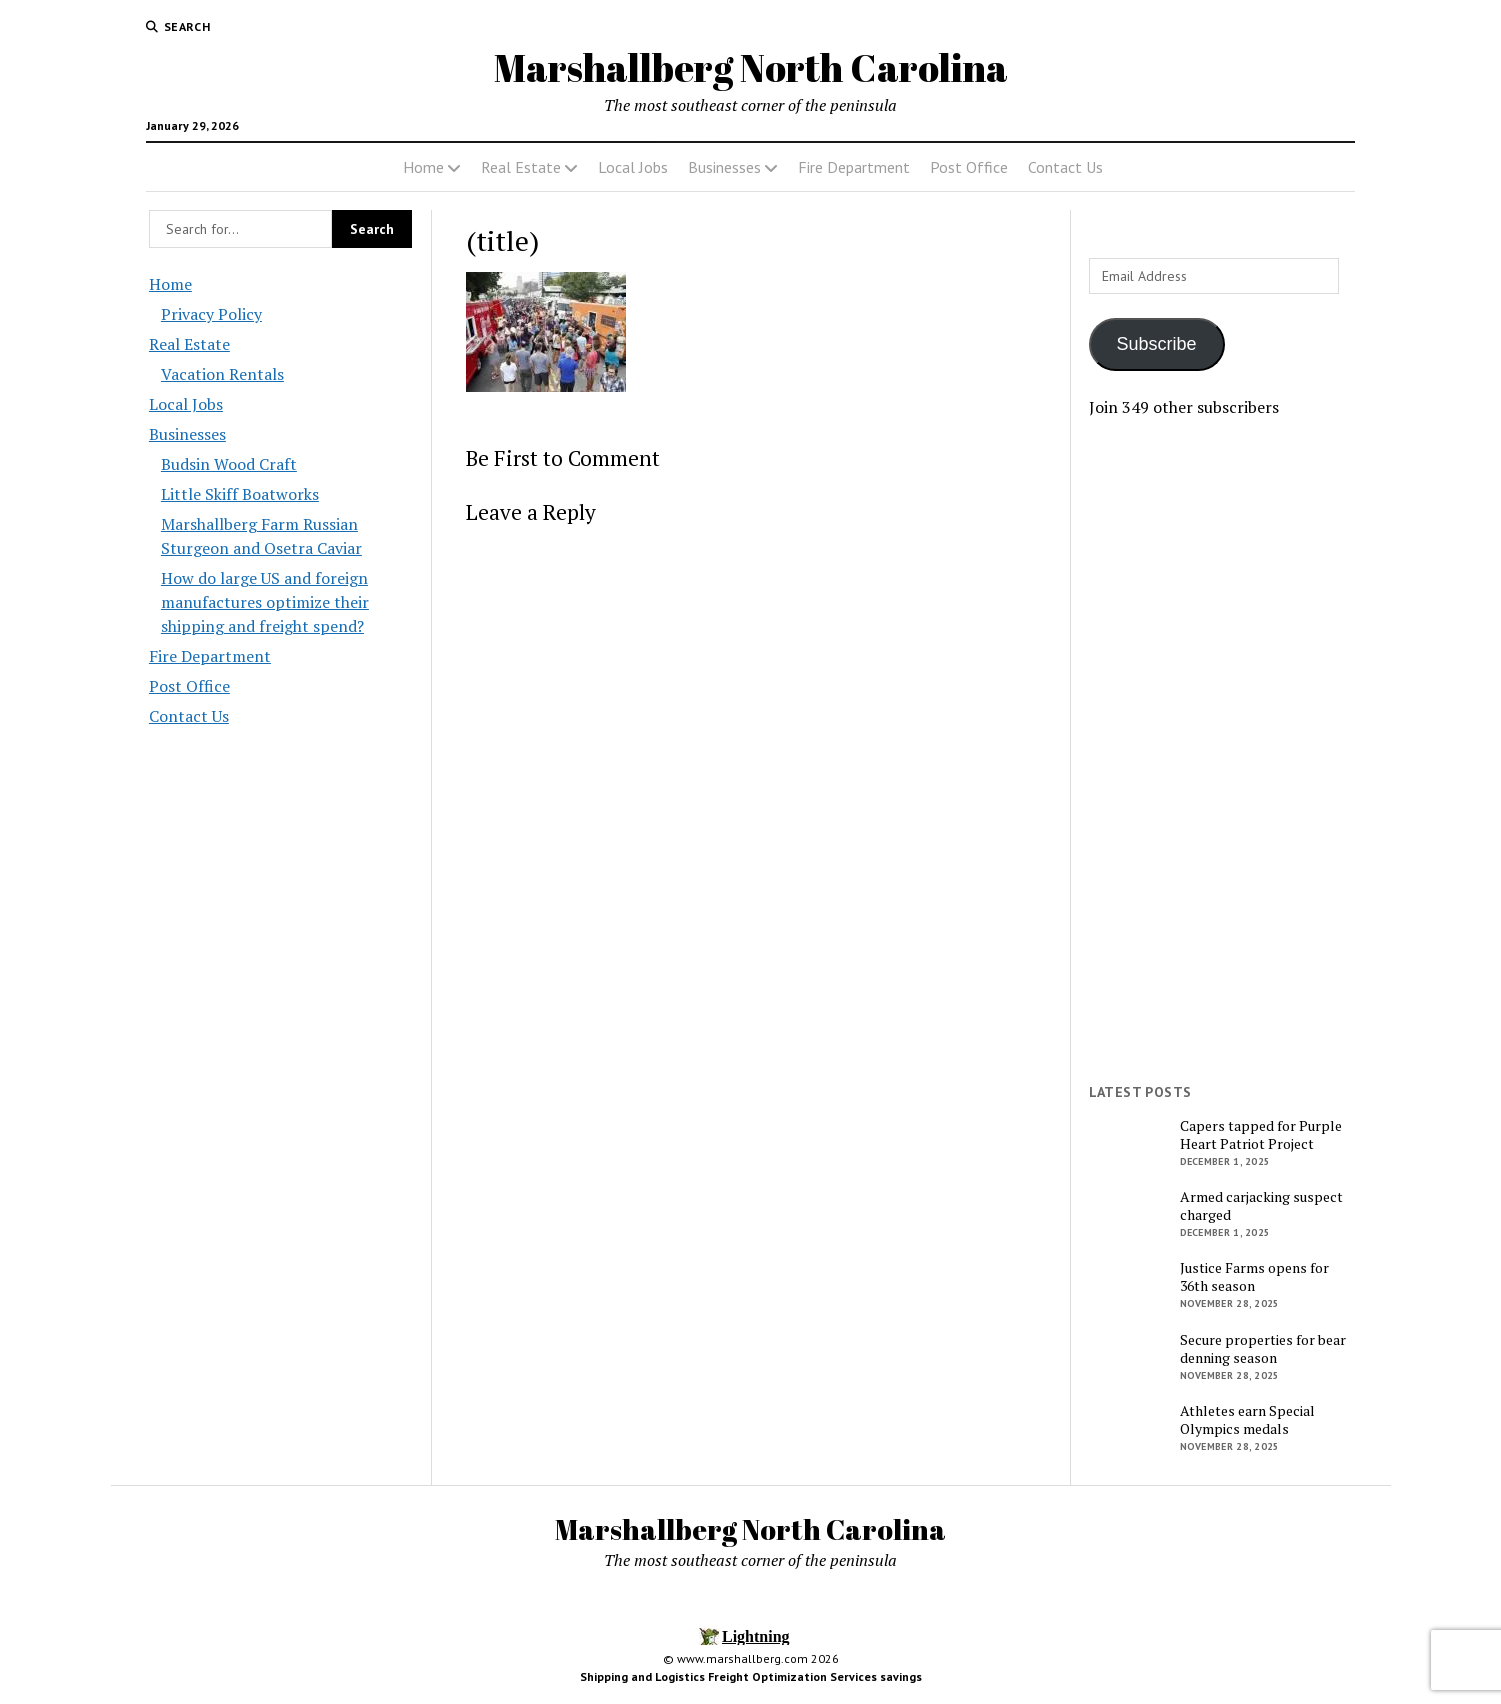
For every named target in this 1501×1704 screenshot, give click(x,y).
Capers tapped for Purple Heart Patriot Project (1261, 1135)
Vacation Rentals (222, 374)
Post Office (969, 167)
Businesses (724, 167)
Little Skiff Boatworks (240, 494)
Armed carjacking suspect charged (1261, 1206)
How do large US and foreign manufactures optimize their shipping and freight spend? (265, 602)
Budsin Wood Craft (229, 464)
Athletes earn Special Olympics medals (1247, 1420)
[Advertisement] (1221, 751)
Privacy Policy (211, 314)
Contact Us (1065, 167)
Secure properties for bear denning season (1263, 1349)
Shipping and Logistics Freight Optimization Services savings (751, 1676)
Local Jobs (633, 167)
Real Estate (521, 167)
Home (423, 167)
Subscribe (1157, 344)
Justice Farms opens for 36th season (1254, 1277)
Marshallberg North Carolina (751, 67)
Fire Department (854, 167)
